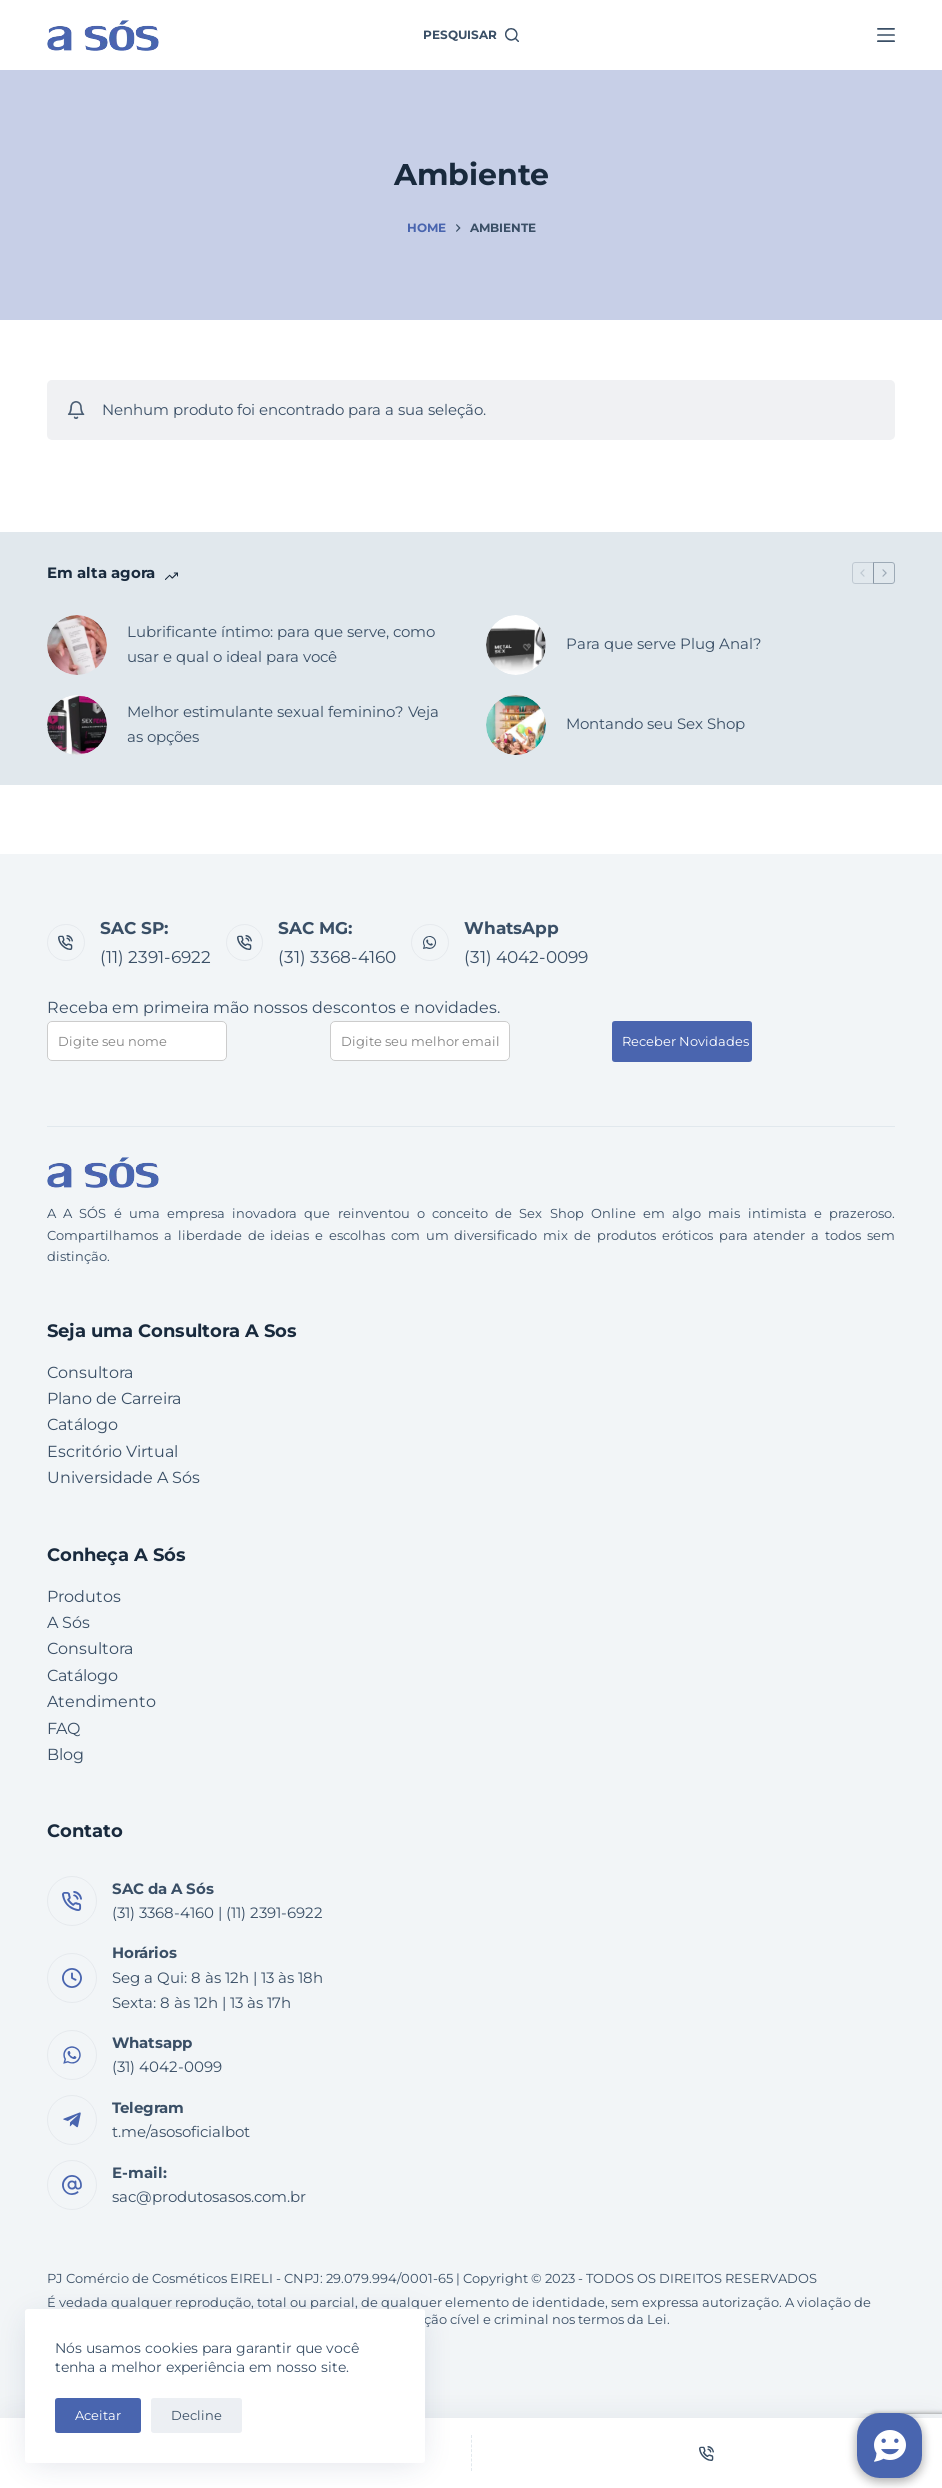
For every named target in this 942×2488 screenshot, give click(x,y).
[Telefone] (707, 2453)
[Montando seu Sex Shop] (516, 725)
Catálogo (82, 1424)
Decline (196, 2415)
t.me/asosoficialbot (181, 2132)
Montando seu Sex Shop (655, 723)
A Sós (68, 1622)
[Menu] (886, 35)
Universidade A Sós (123, 1477)
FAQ (63, 1728)
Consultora (90, 1372)
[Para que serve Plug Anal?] (516, 645)
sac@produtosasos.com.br (209, 2197)
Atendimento (101, 1701)
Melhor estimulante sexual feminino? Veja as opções (283, 724)
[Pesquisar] (471, 35)
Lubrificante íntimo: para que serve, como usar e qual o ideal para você (281, 644)
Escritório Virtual (112, 1451)
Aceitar (98, 2415)
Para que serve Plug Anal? (664, 643)
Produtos (84, 1596)
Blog (65, 1754)
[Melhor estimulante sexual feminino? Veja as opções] (77, 725)
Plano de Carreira (114, 1398)
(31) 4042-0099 (526, 957)
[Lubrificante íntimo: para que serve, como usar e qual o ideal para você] (77, 645)
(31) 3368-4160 (337, 957)
